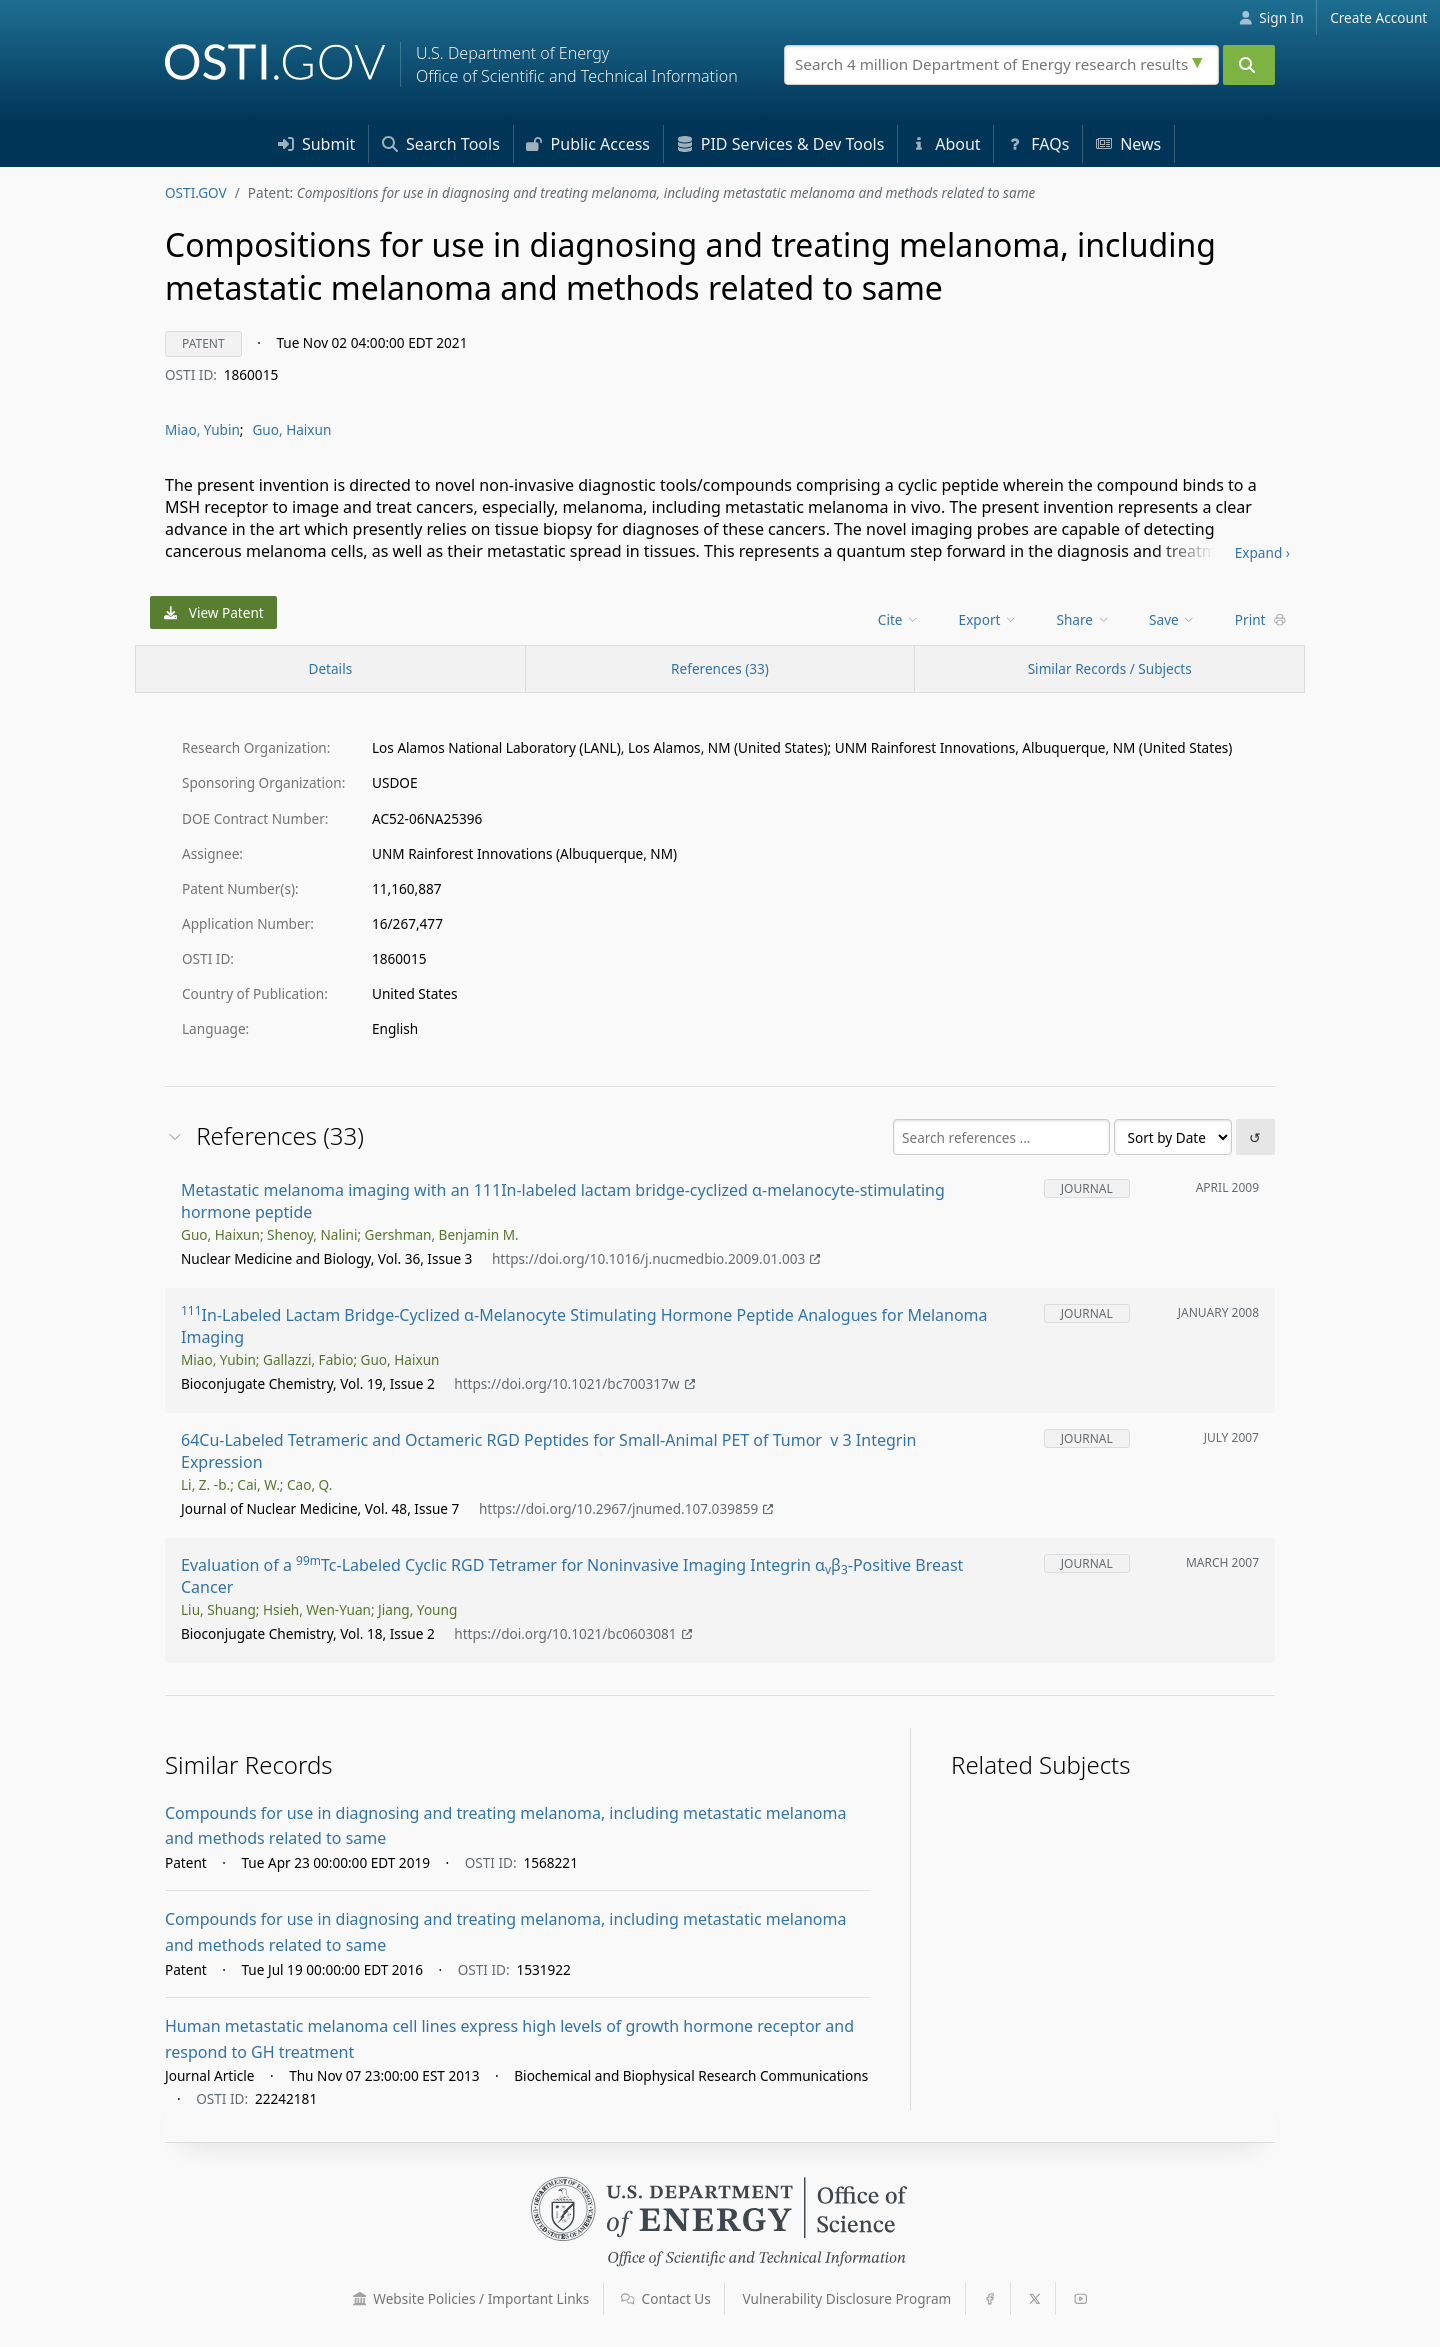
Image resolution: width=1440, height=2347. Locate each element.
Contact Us (666, 2298)
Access (588, 144)
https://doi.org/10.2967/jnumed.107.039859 (626, 1508)
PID (781, 144)
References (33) (720, 668)
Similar (1110, 668)
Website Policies (471, 2298)
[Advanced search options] (1200, 60)
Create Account (1378, 17)
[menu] (900, 619)
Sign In (1271, 17)
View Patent (214, 612)
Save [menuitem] (1172, 619)
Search (441, 144)
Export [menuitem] (988, 619)
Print (1261, 619)
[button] (360, 2299)
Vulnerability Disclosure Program (847, 2298)
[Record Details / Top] (330, 669)
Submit (317, 144)
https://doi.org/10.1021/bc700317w (574, 1383)
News (1128, 144)
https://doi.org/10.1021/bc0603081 (573, 1633)
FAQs (1038, 144)
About (946, 144)
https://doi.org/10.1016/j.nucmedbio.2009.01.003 (656, 1258)
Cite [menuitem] (899, 619)
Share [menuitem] (1084, 619)
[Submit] (1249, 65)
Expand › (1262, 552)
